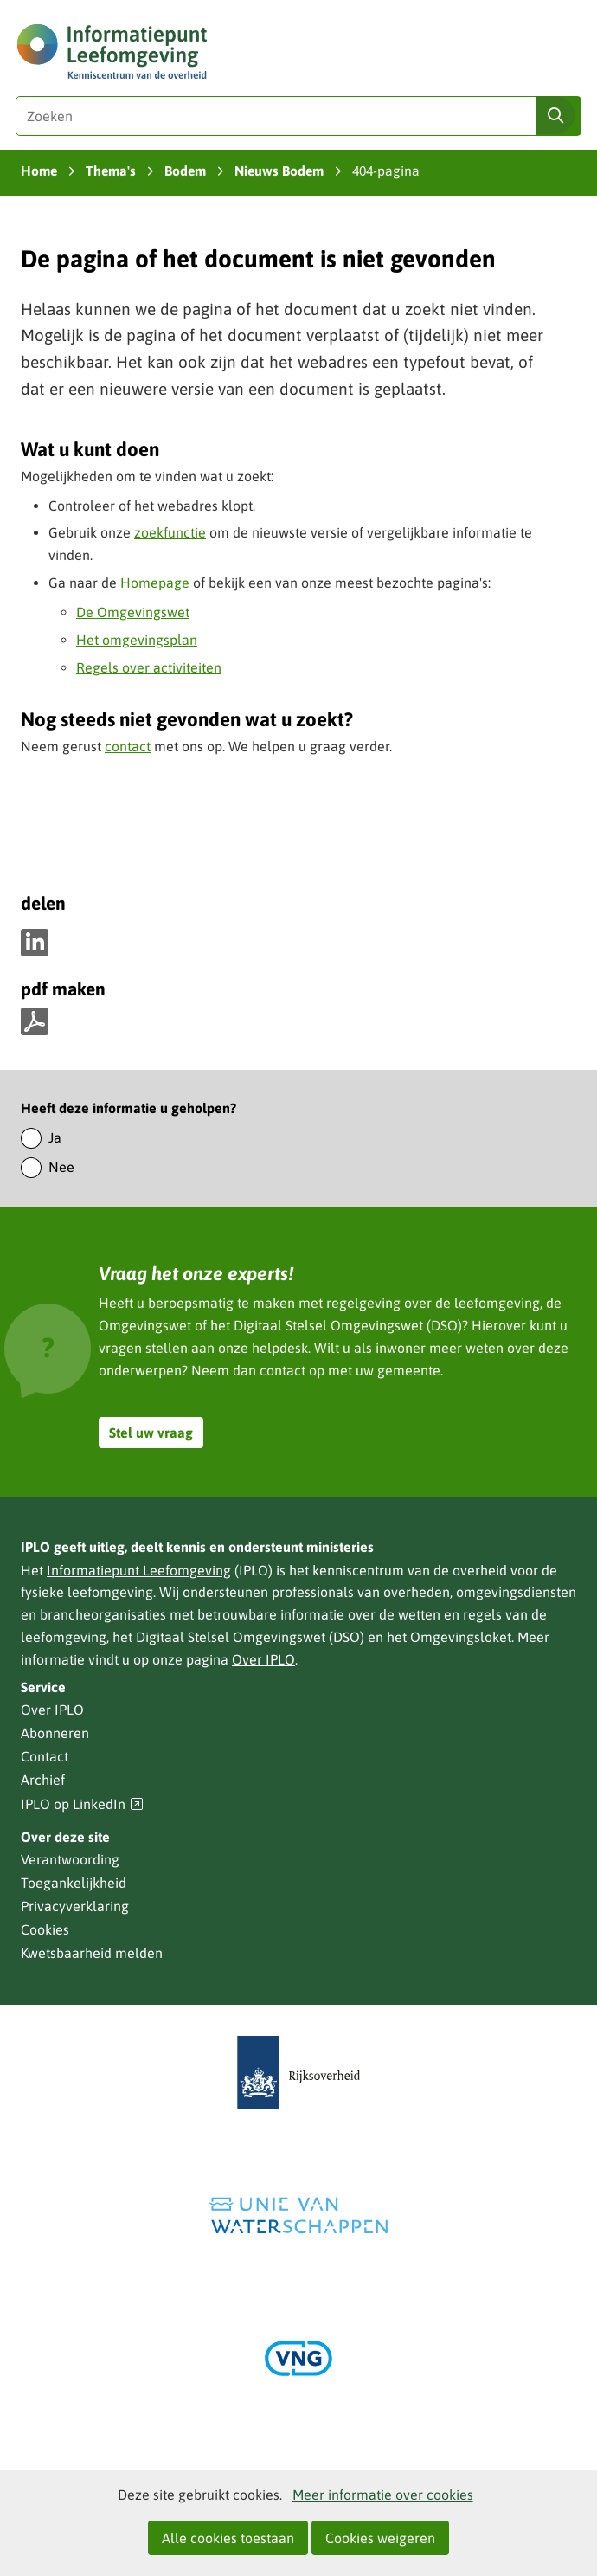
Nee (61, 1167)
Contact (44, 1756)
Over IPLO (263, 1659)
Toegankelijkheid (73, 1882)
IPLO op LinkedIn (82, 1804)
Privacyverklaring (75, 1906)
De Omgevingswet (132, 612)
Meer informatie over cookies (382, 2494)
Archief (43, 1779)
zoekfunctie (170, 532)
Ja (54, 1137)
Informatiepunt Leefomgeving (139, 1570)
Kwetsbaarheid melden (92, 1953)
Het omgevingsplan (136, 639)
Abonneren (55, 1733)
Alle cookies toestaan (228, 2538)
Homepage (154, 582)
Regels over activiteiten (148, 667)
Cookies (45, 1929)
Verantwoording (70, 1859)
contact (128, 746)
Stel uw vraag (151, 1432)
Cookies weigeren (380, 2538)
